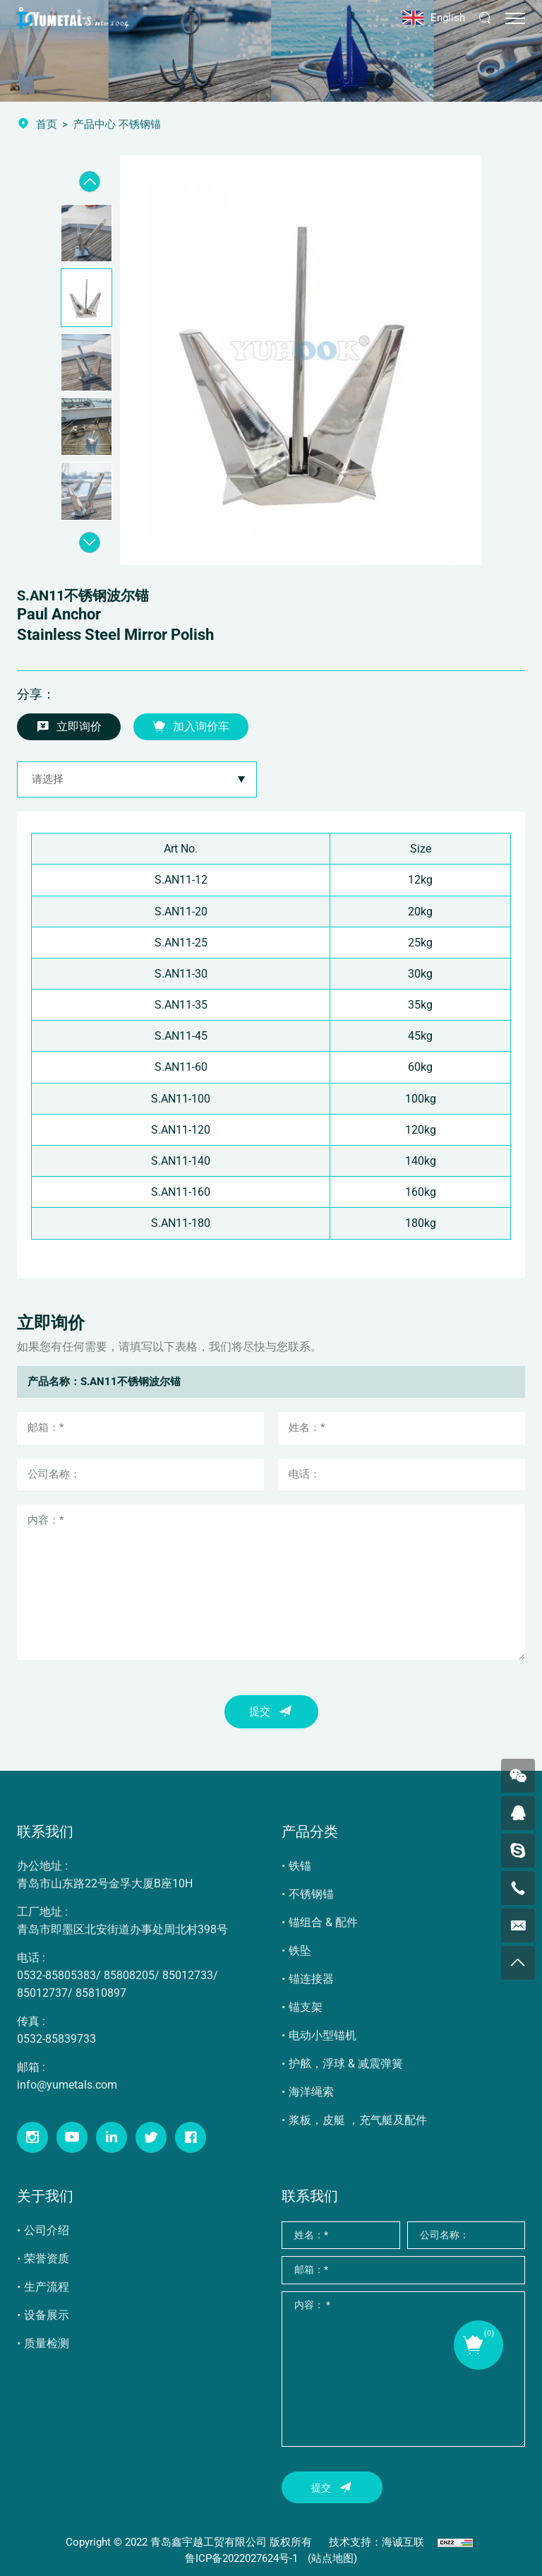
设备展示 (46, 2315)
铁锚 (300, 1865)
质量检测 (46, 2343)
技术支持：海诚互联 (376, 2542)
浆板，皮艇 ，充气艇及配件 (358, 2120)
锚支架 (306, 2007)
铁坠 (300, 1950)
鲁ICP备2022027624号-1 (241, 2558)
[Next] (89, 542)
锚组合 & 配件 (323, 1922)
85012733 (187, 1975)
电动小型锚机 (322, 2035)
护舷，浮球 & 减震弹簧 (346, 2063)
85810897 (101, 1993)
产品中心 (94, 124)
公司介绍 (46, 2230)
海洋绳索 (311, 2092)
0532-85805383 (56, 1975)
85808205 (129, 1975)
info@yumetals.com (67, 2084)
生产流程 (46, 2286)
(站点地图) (332, 2558)
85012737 (42, 1993)
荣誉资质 (46, 2258)
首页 (46, 124)
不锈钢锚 (311, 1894)
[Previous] (89, 181)
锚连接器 (311, 1979)
